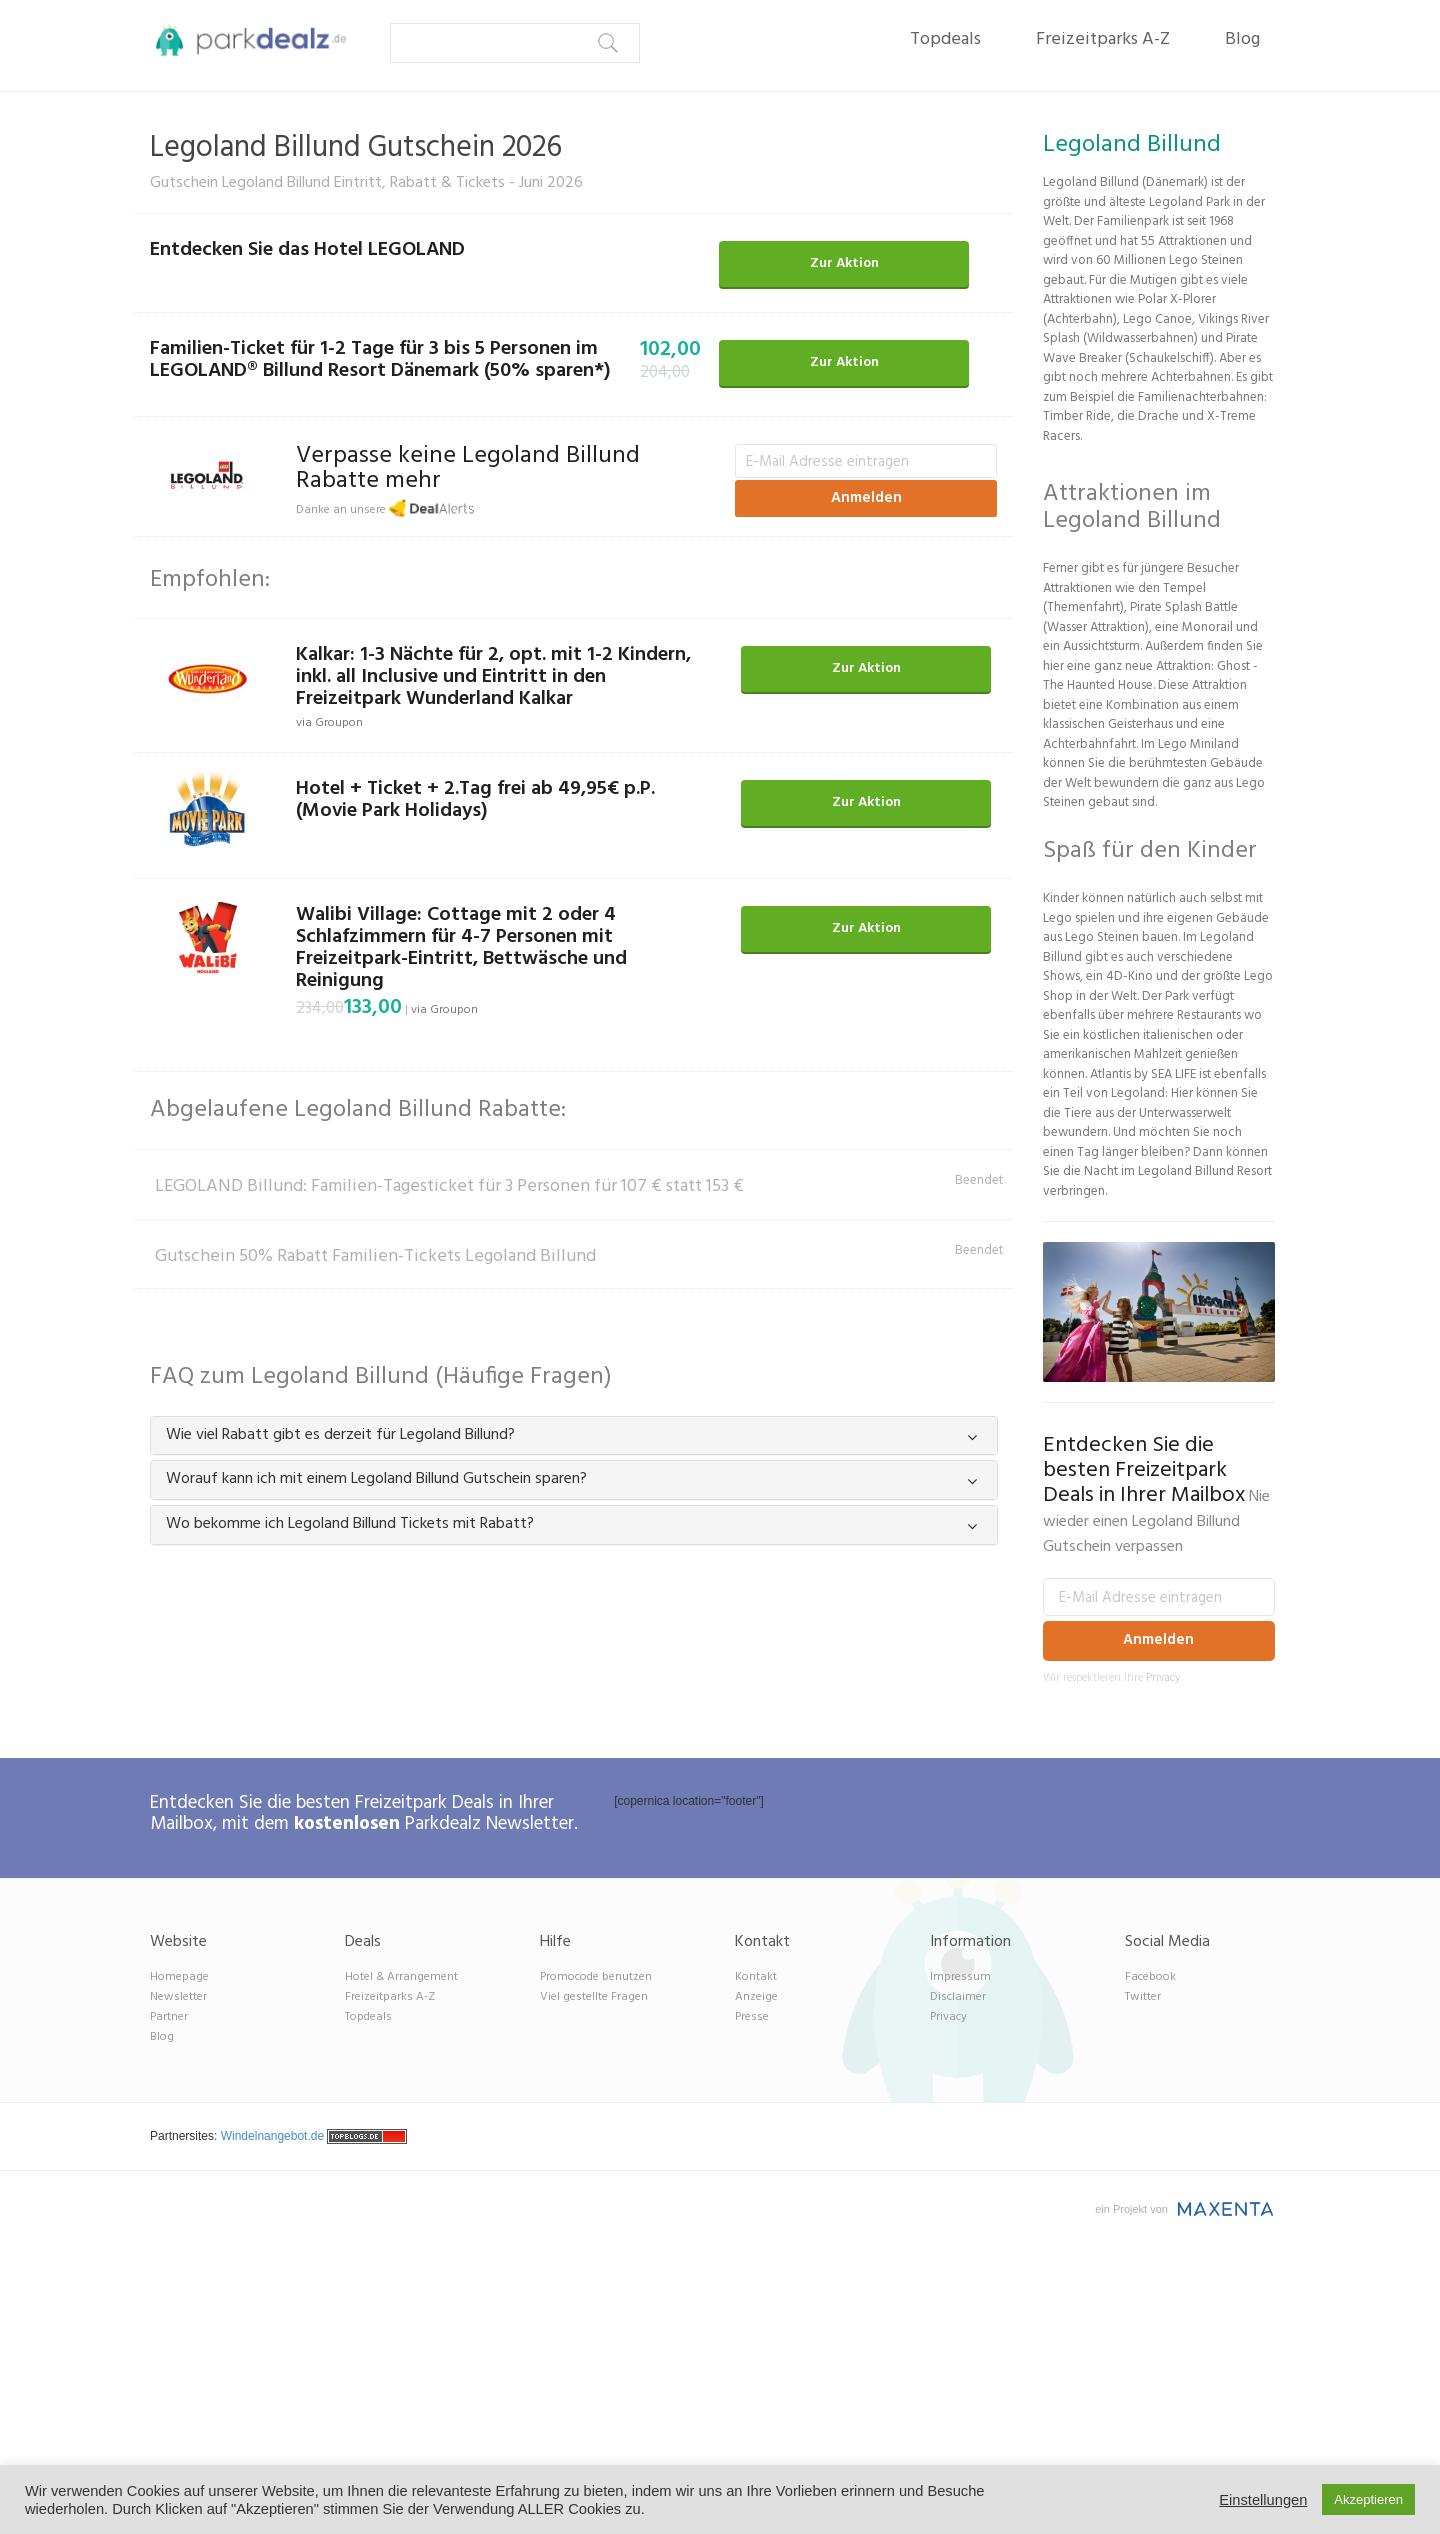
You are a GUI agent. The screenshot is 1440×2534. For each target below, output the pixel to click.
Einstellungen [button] (1263, 2500)
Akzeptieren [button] (1368, 2499)
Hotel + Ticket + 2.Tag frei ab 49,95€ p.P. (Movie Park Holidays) (475, 800)
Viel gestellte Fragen (594, 1997)
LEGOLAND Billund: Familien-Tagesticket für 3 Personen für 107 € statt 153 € (449, 1186)
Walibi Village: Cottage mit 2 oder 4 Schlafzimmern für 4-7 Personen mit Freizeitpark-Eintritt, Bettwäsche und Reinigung (461, 948)
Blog (1242, 39)
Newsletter (178, 1997)
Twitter (1143, 1997)
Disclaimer (958, 1997)
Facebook (1150, 1977)
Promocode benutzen (596, 1977)
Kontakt (756, 1977)
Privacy (1163, 1678)
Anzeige (756, 1997)
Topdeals (945, 39)
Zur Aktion (844, 263)
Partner (169, 2017)
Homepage (179, 1977)
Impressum (960, 1977)
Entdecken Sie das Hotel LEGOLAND (307, 250)
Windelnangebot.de (272, 2136)
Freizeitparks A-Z (1103, 39)
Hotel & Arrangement (401, 1977)
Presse (752, 2017)
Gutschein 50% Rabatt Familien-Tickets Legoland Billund (375, 1256)
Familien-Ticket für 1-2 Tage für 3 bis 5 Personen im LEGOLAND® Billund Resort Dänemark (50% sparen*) (380, 360)
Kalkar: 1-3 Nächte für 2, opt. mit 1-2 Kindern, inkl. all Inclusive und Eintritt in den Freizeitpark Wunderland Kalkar (493, 677)
